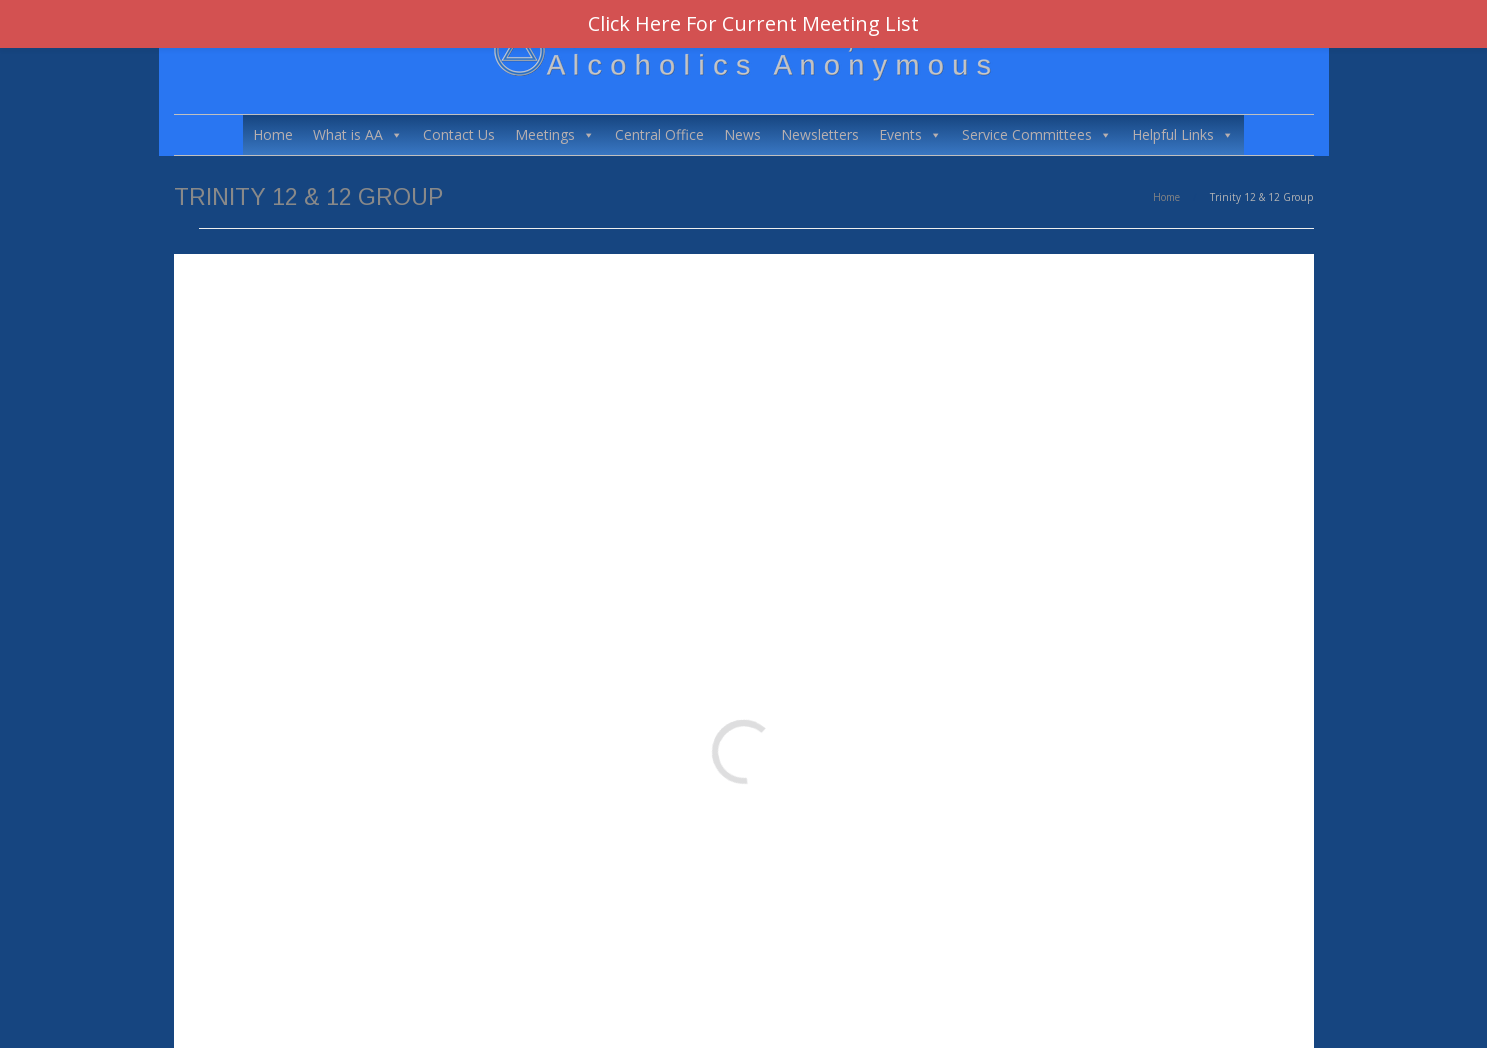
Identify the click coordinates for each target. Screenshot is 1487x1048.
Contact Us (459, 134)
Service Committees (1037, 135)
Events (910, 135)
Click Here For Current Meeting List (753, 23)
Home (273, 134)
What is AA (358, 135)
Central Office (659, 134)
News (742, 134)
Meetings (555, 135)
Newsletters (820, 134)
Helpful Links (1183, 135)
